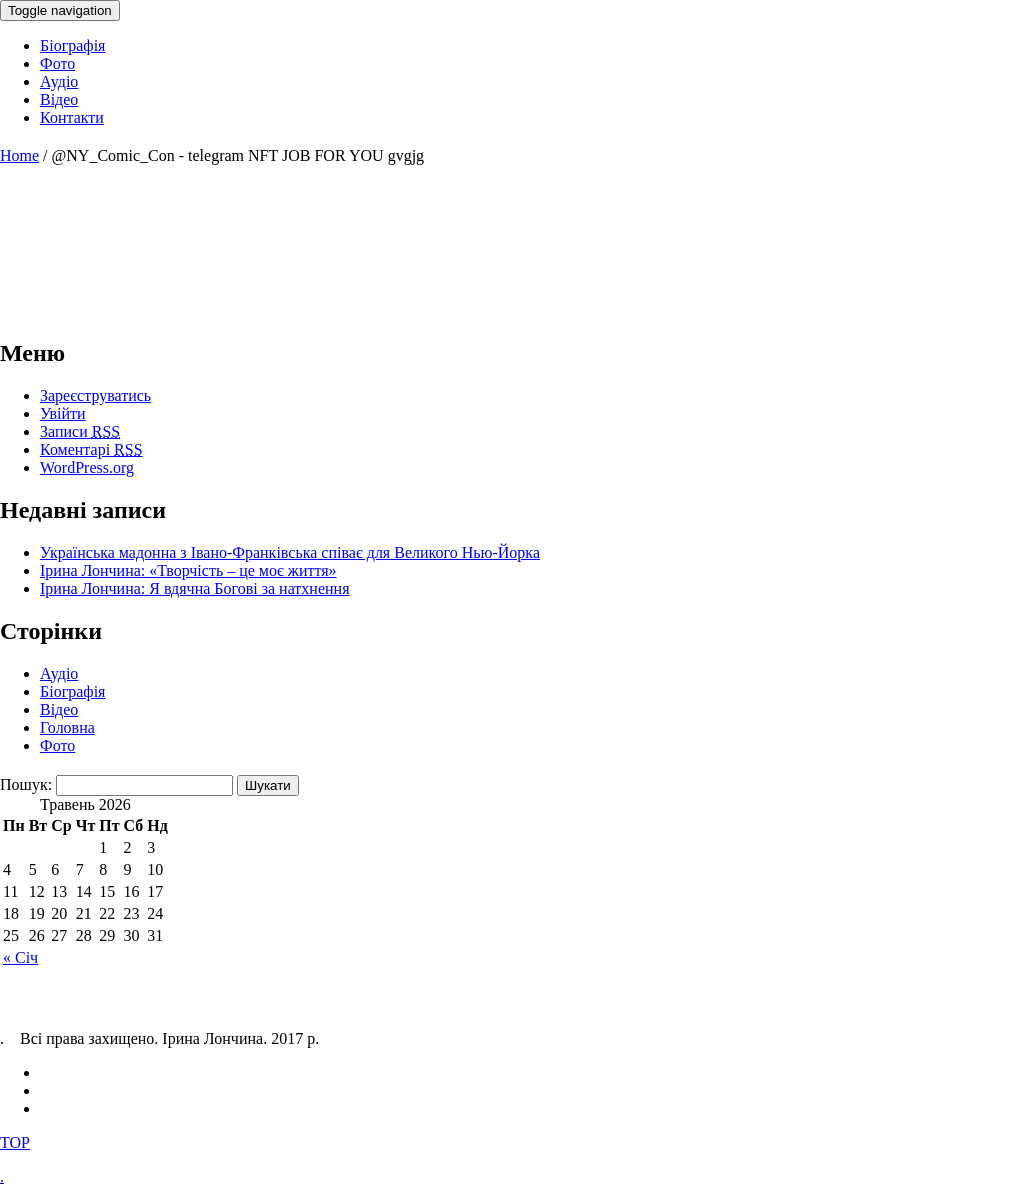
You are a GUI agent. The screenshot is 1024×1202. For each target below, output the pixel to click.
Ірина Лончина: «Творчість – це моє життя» (188, 570)
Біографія (72, 691)
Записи (80, 431)
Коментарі (91, 449)
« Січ (20, 957)
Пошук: (26, 784)
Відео (59, 709)
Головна (67, 727)
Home (19, 155)
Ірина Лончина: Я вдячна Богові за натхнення (195, 588)
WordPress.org (87, 467)
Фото (57, 745)
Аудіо (59, 673)
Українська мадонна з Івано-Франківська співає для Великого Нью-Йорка (290, 552)
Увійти (63, 413)
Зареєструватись (95, 395)
